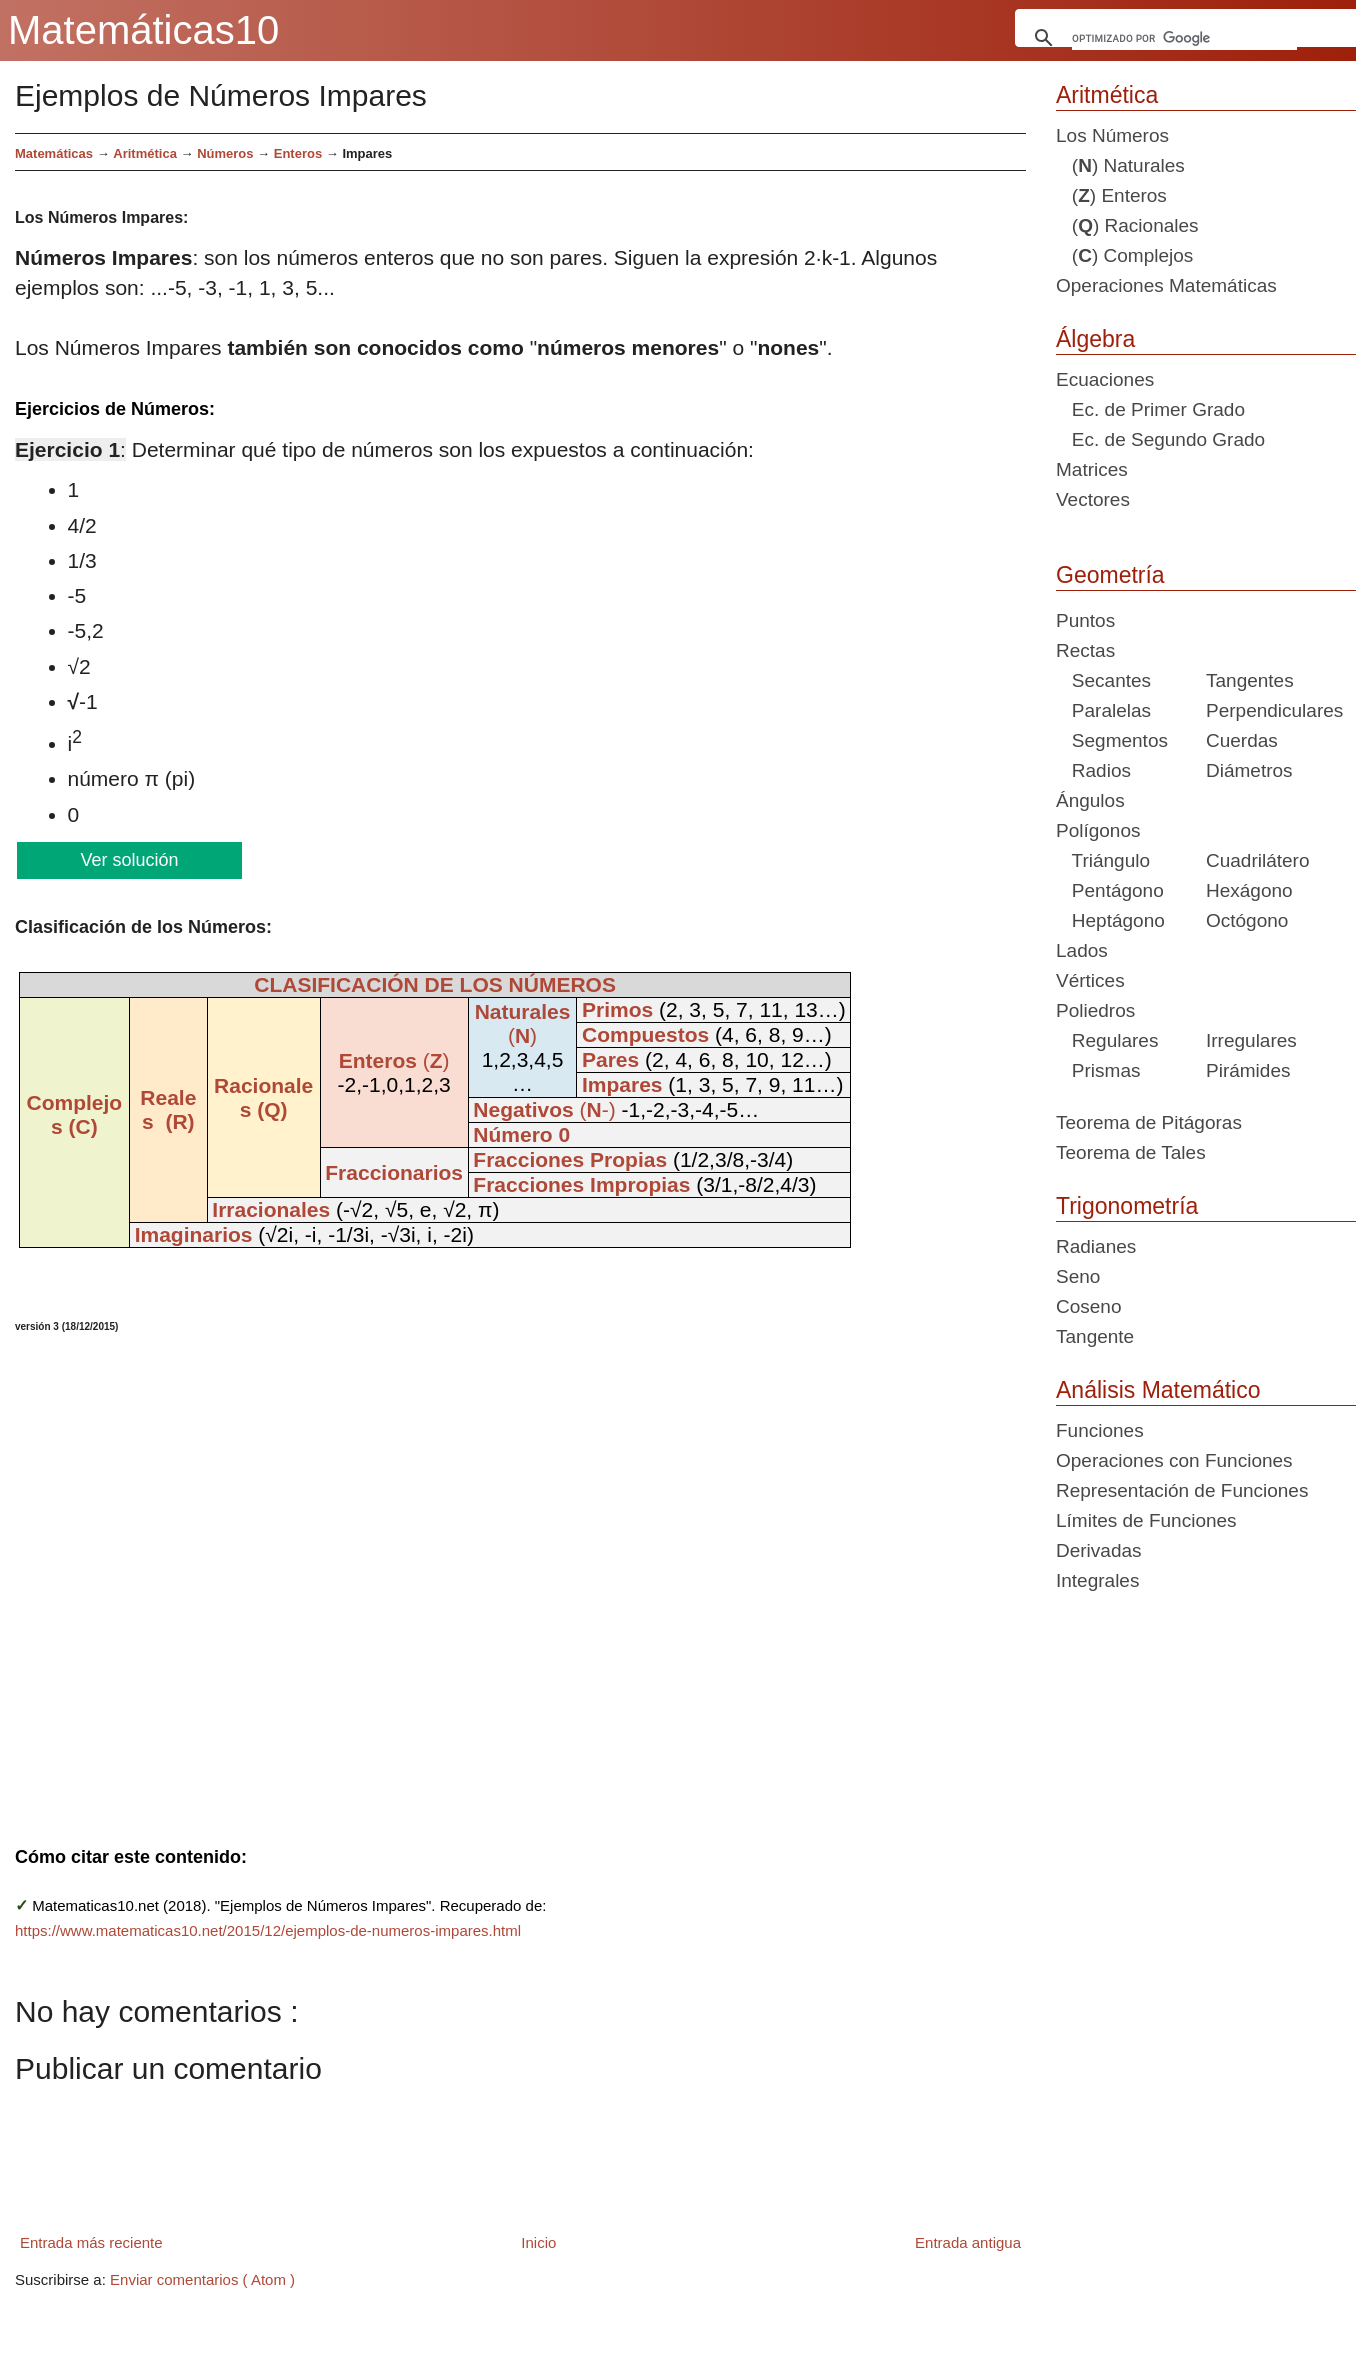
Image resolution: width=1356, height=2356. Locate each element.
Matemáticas (54, 153)
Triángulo (1103, 860)
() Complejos (1124, 255)
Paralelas (1103, 710)
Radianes (1096, 1246)
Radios (1093, 770)
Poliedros (1095, 1010)
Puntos (1085, 620)
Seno (1078, 1276)
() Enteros (1111, 195)
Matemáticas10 (143, 30)
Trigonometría (1127, 1206)
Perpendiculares (1274, 710)
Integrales (1097, 1580)
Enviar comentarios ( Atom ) (202, 2279)
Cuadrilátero (1258, 860)
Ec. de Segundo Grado (1160, 439)
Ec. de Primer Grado (1150, 409)
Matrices (1092, 469)
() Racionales (1127, 225)
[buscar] (1185, 38)
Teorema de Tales (1131, 1152)
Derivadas (1099, 1550)
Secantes (1103, 680)
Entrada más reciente (91, 2242)
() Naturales (1120, 165)
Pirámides (1248, 1070)
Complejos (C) (74, 1114)
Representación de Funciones (1182, 1490)
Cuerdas (1242, 740)
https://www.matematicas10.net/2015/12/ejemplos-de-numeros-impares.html (268, 1930)
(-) (544, 1109)
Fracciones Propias (570, 1159)
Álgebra (1095, 339)
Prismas (1098, 1070)
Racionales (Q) (263, 1097)
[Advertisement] (423, 1576)
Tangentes (1250, 680)
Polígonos (1098, 830)
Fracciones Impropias (581, 1184)
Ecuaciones (1105, 379)
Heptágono (1110, 920)
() (394, 1060)
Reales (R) (168, 1109)
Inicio (538, 2242)
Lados (1082, 950)
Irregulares (1251, 1040)
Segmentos (1112, 740)
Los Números (1112, 135)
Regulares (1107, 1040)
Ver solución (128, 860)
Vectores (1093, 499)
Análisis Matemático (1158, 1390)
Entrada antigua (968, 2242)
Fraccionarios (394, 1172)
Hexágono (1249, 890)
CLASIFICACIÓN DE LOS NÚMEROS (435, 984)
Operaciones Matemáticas (1166, 285)
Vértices (1090, 980)
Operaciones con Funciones (1174, 1460)
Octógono (1247, 920)
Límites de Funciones (1146, 1520)
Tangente (1095, 1336)
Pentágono (1110, 890)
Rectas (1085, 650)
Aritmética (1107, 95)
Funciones (1100, 1430)
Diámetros (1249, 770)
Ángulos (1090, 800)
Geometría (1110, 575)
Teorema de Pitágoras (1149, 1122)
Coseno (1089, 1306)
